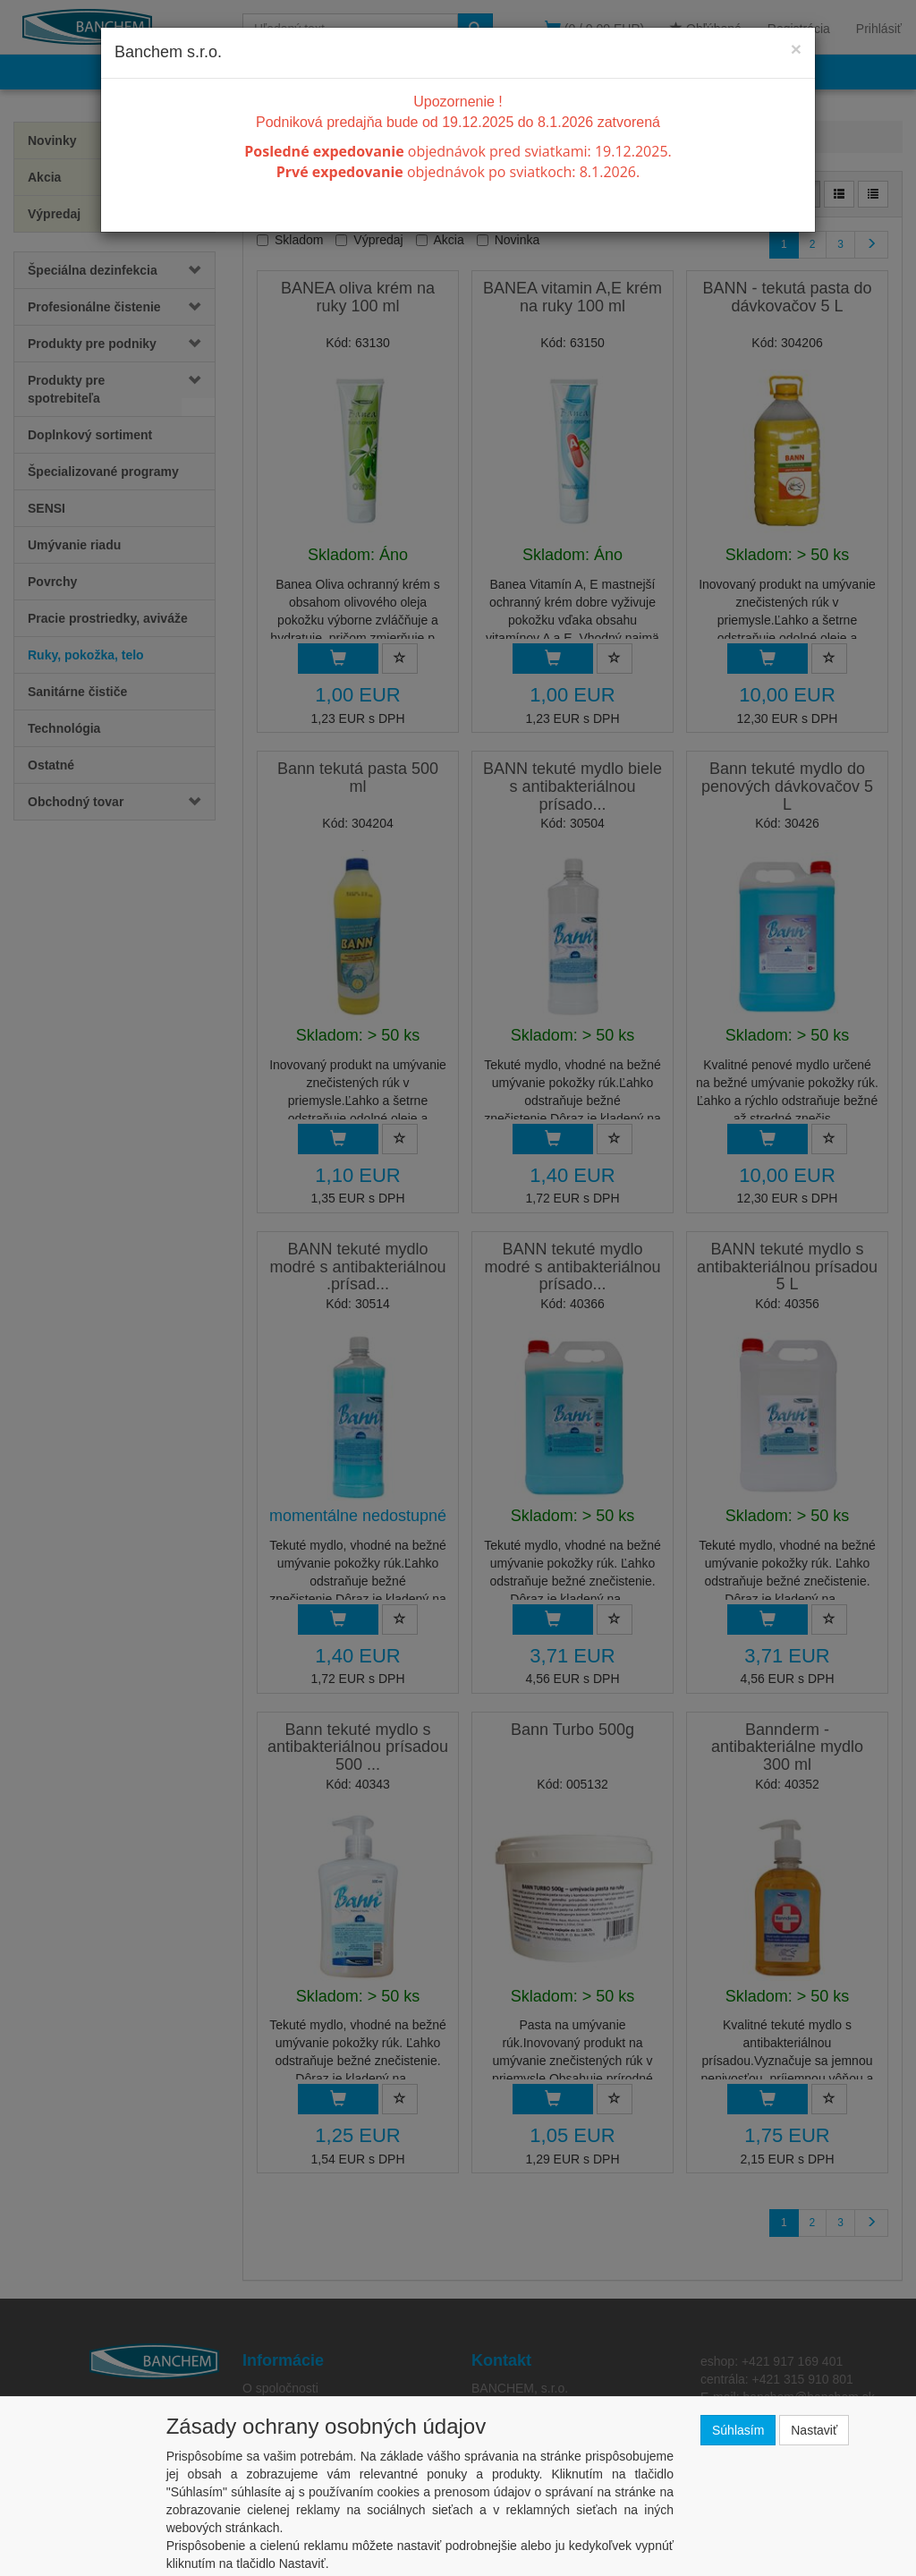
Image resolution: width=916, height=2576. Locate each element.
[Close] (796, 48)
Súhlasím (738, 2430)
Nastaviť (814, 2430)
